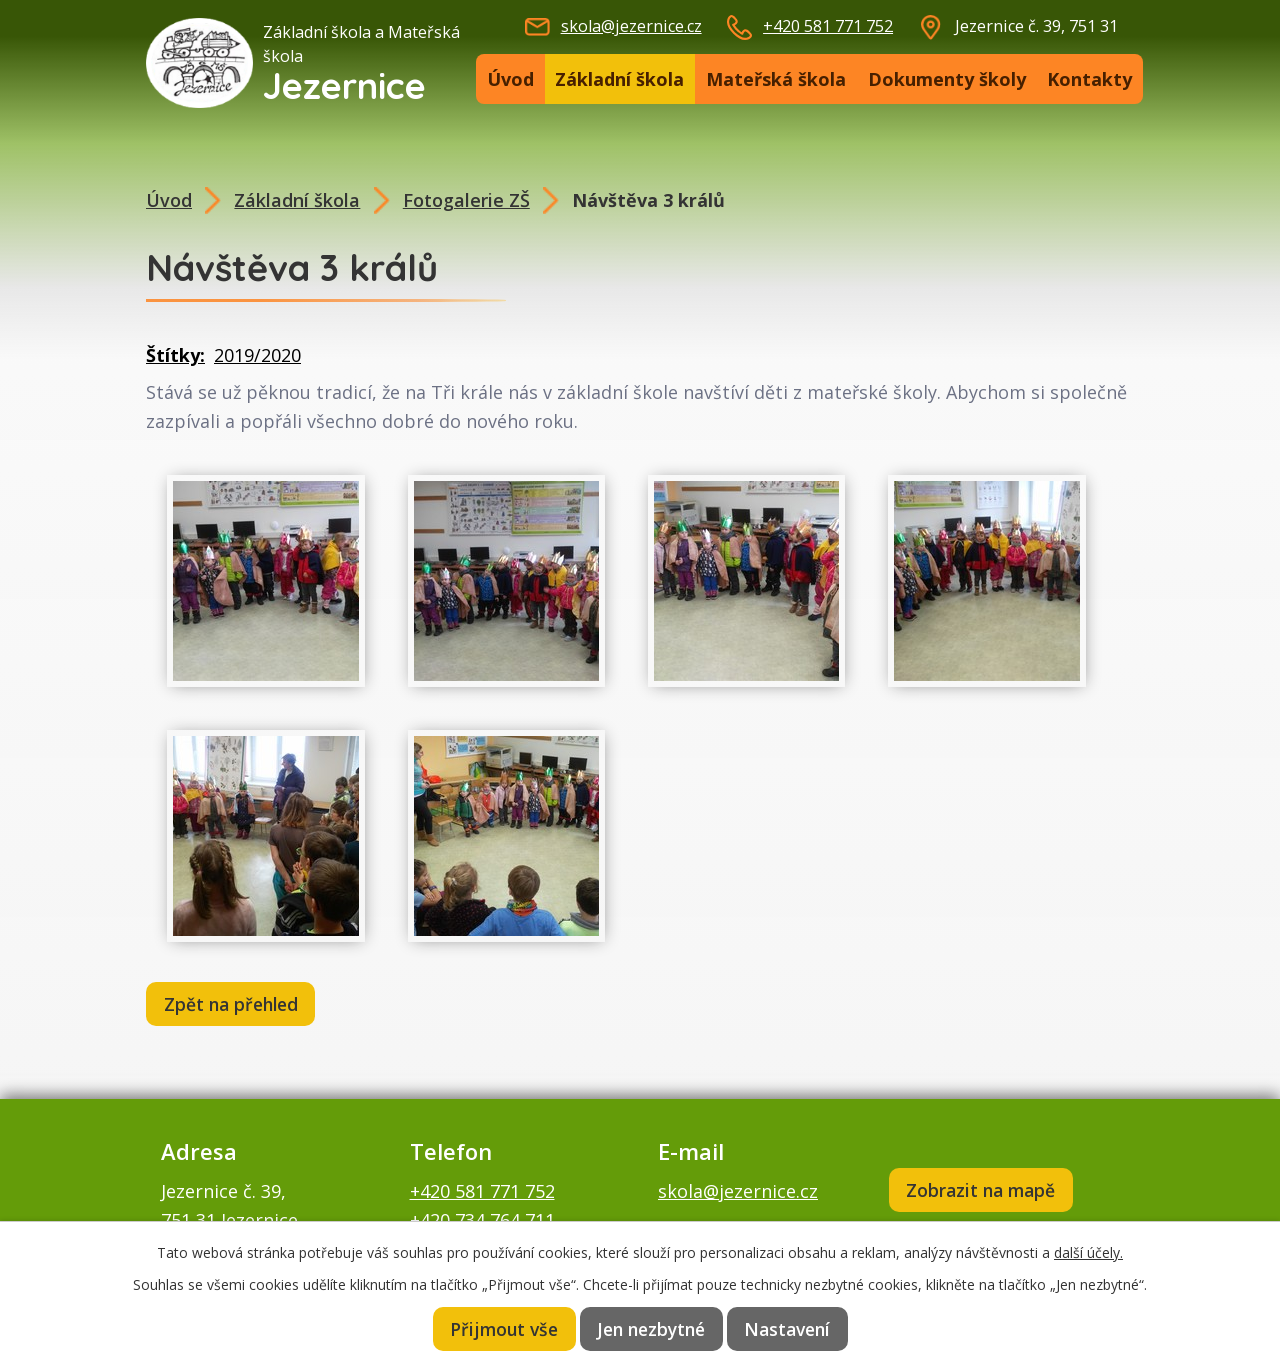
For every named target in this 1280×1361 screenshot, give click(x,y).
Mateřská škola (776, 79)
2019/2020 (257, 355)
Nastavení (790, 1328)
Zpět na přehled (234, 1005)
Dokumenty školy (947, 79)
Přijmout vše (502, 1328)
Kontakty (1089, 79)
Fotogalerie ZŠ (466, 200)
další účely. (1088, 1250)
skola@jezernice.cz (631, 26)
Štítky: (175, 355)
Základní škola (619, 79)
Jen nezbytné (652, 1328)
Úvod (510, 79)
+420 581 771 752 (828, 26)
